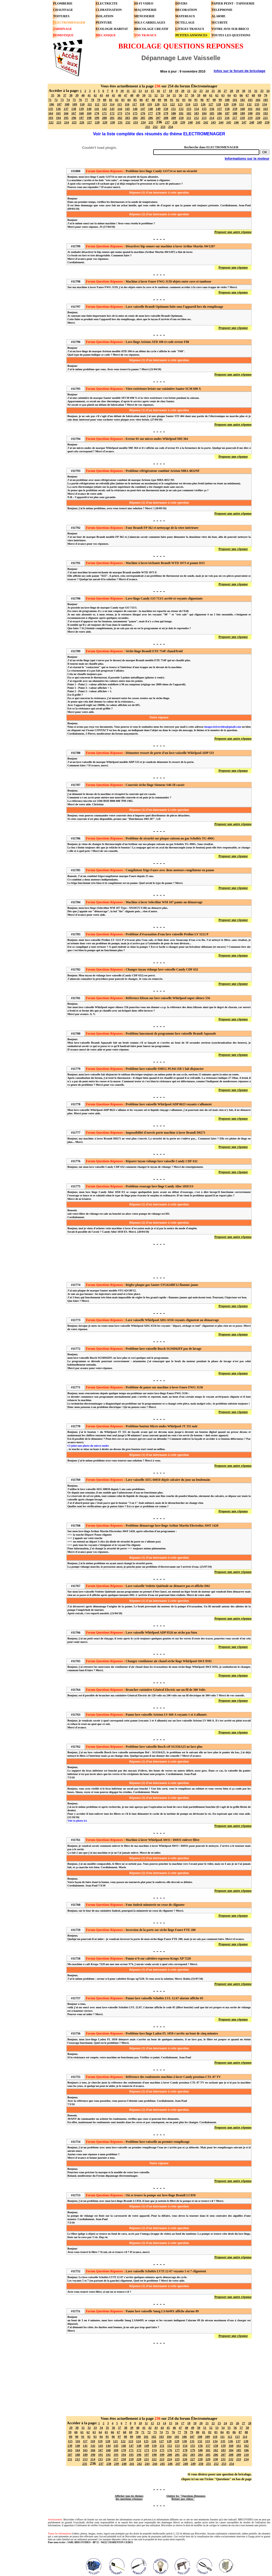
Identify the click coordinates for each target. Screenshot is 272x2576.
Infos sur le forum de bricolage (239, 71)
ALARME (218, 16)
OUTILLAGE (185, 22)
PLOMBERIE (62, 3)
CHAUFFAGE (63, 10)
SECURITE (219, 22)
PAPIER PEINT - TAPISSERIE (233, 3)
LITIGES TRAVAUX (189, 29)
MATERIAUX (185, 16)
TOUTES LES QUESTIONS (230, 35)
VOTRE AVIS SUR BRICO (230, 29)
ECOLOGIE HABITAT (112, 29)
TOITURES (61, 16)
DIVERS (181, 3)
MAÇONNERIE (145, 10)
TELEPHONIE (221, 10)
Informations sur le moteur (247, 158)
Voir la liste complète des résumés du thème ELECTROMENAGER (159, 134)
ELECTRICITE (107, 3)
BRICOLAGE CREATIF (151, 29)
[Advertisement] (159, 1260)
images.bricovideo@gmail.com (222, 726)
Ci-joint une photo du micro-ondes (88, 1445)
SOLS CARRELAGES (149, 22)
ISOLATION (105, 16)
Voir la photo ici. (77, 1820)
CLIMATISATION (109, 10)
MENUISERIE (144, 16)
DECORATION (186, 10)
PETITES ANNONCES (191, 35)
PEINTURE (104, 22)
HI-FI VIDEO (143, 3)
